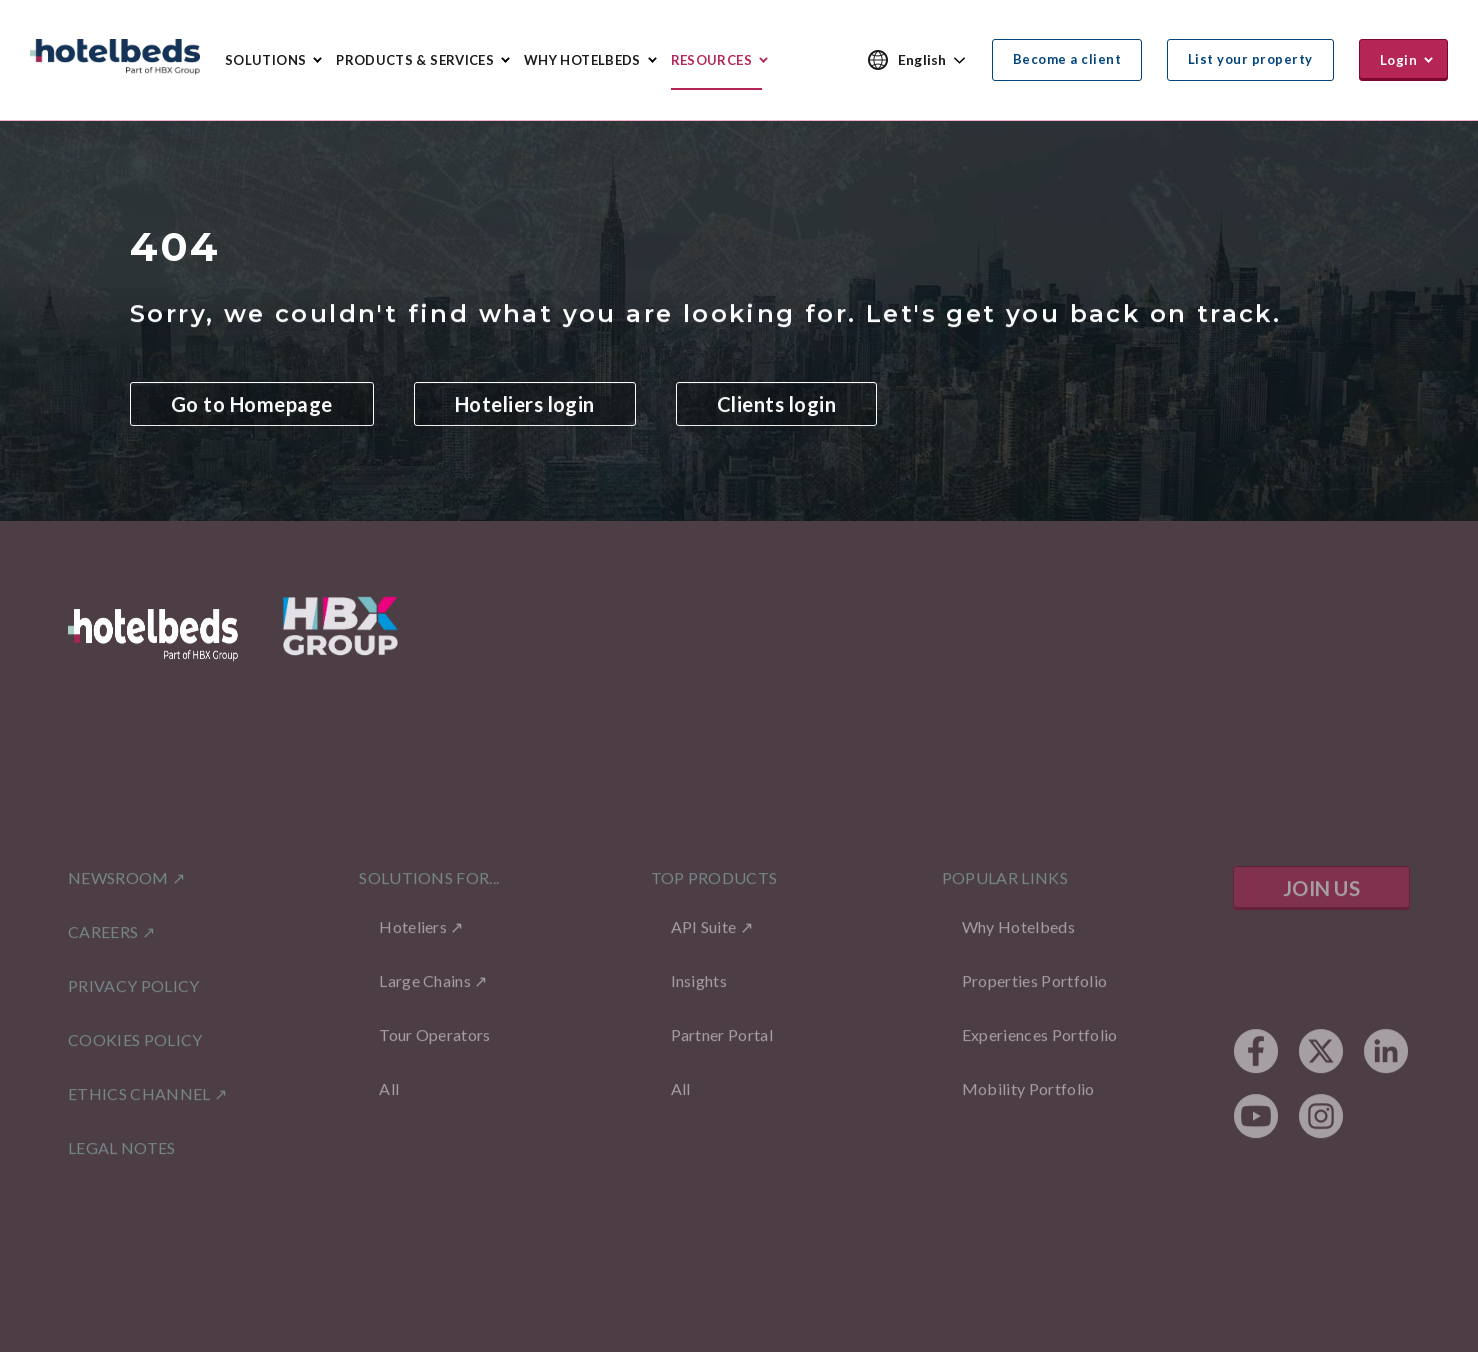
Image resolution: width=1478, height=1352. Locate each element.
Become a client (1067, 59)
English (922, 59)
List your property (1250, 59)
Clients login (776, 405)
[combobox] (932, 60)
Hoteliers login (525, 405)
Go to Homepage (252, 405)
